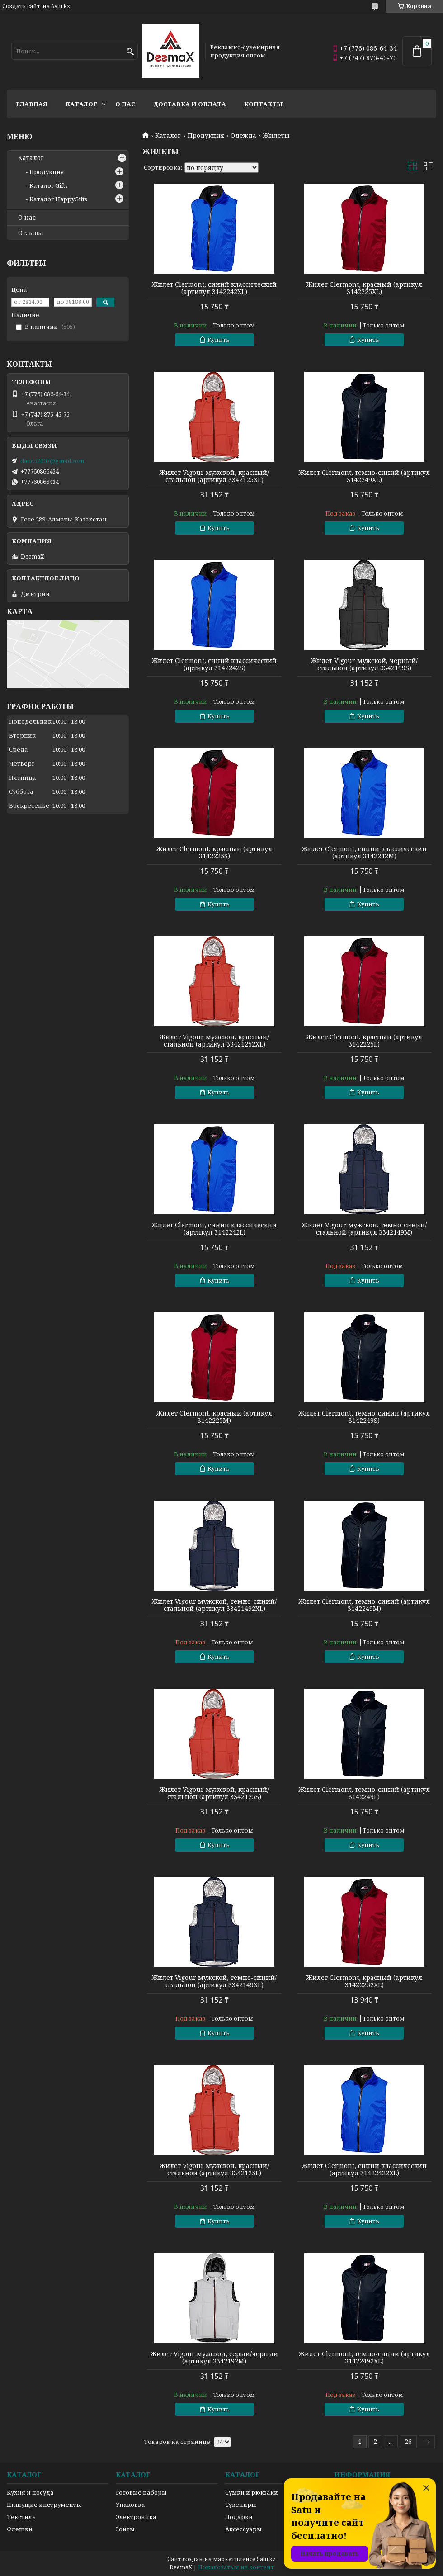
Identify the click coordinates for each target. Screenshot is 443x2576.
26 (408, 2441)
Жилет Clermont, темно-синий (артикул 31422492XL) (364, 2357)
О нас (125, 104)
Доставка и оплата (189, 104)
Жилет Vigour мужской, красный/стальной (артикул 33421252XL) (214, 1040)
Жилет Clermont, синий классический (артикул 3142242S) (214, 664)
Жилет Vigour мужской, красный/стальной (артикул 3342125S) (214, 1793)
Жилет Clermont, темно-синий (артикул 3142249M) (364, 1605)
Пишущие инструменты (44, 2504)
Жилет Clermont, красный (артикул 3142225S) (214, 852)
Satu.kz (266, 2559)
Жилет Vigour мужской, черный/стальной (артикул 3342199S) (364, 664)
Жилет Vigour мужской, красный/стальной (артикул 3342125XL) (214, 476)
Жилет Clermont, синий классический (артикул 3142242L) (214, 1229)
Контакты (263, 104)
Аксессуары (243, 2529)
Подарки (239, 2517)
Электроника (136, 2517)
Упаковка (130, 2504)
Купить (218, 340)
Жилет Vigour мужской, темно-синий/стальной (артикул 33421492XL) (214, 1605)
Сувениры (240, 2504)
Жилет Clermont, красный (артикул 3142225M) (214, 1417)
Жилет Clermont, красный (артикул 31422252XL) (364, 1981)
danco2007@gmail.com (52, 460)
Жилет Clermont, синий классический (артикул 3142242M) (364, 852)
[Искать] (130, 52)
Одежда (243, 135)
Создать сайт (21, 6)
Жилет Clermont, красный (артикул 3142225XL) (364, 288)
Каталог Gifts (48, 185)
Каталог (81, 104)
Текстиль (21, 2517)
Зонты (125, 2529)
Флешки (20, 2529)
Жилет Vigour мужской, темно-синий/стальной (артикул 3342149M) (364, 1229)
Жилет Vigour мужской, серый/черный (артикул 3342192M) (214, 2357)
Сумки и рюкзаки (251, 2492)
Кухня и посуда (30, 2492)
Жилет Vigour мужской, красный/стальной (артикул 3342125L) (214, 2169)
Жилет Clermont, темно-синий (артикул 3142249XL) (364, 476)
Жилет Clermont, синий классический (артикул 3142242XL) (214, 288)
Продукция (206, 135)
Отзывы (30, 233)
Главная (31, 104)
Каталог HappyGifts (58, 199)
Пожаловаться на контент (236, 2567)
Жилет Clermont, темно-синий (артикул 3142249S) (364, 1417)
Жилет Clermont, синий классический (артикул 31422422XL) (364, 2169)
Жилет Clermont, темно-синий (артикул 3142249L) (364, 1793)
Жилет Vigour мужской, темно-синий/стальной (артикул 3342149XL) (214, 1981)
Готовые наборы (141, 2492)
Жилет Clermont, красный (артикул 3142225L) (364, 1040)
